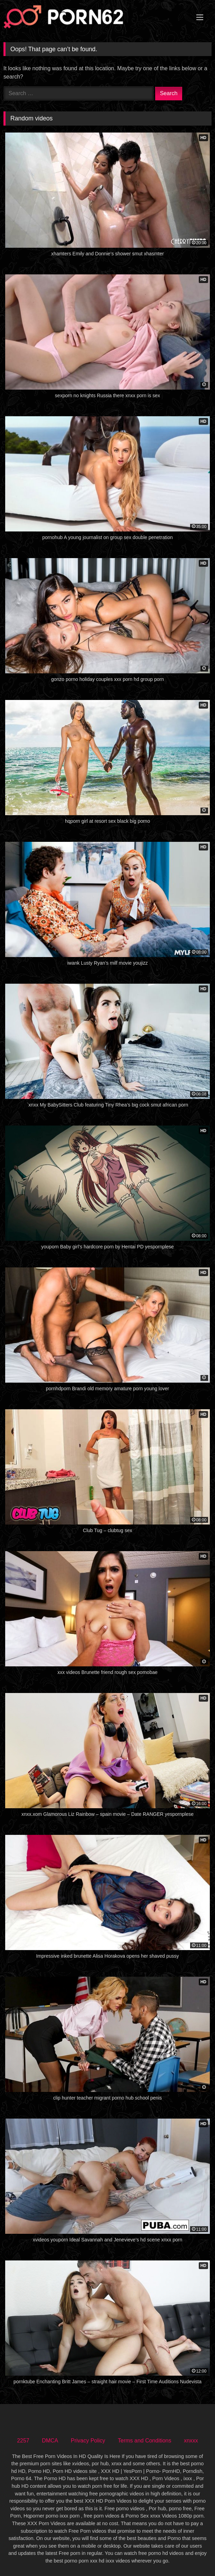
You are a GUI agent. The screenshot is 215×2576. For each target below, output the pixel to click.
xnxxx (191, 2440)
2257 (23, 2440)
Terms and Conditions (144, 2440)
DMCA (50, 2440)
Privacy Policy (88, 2440)
